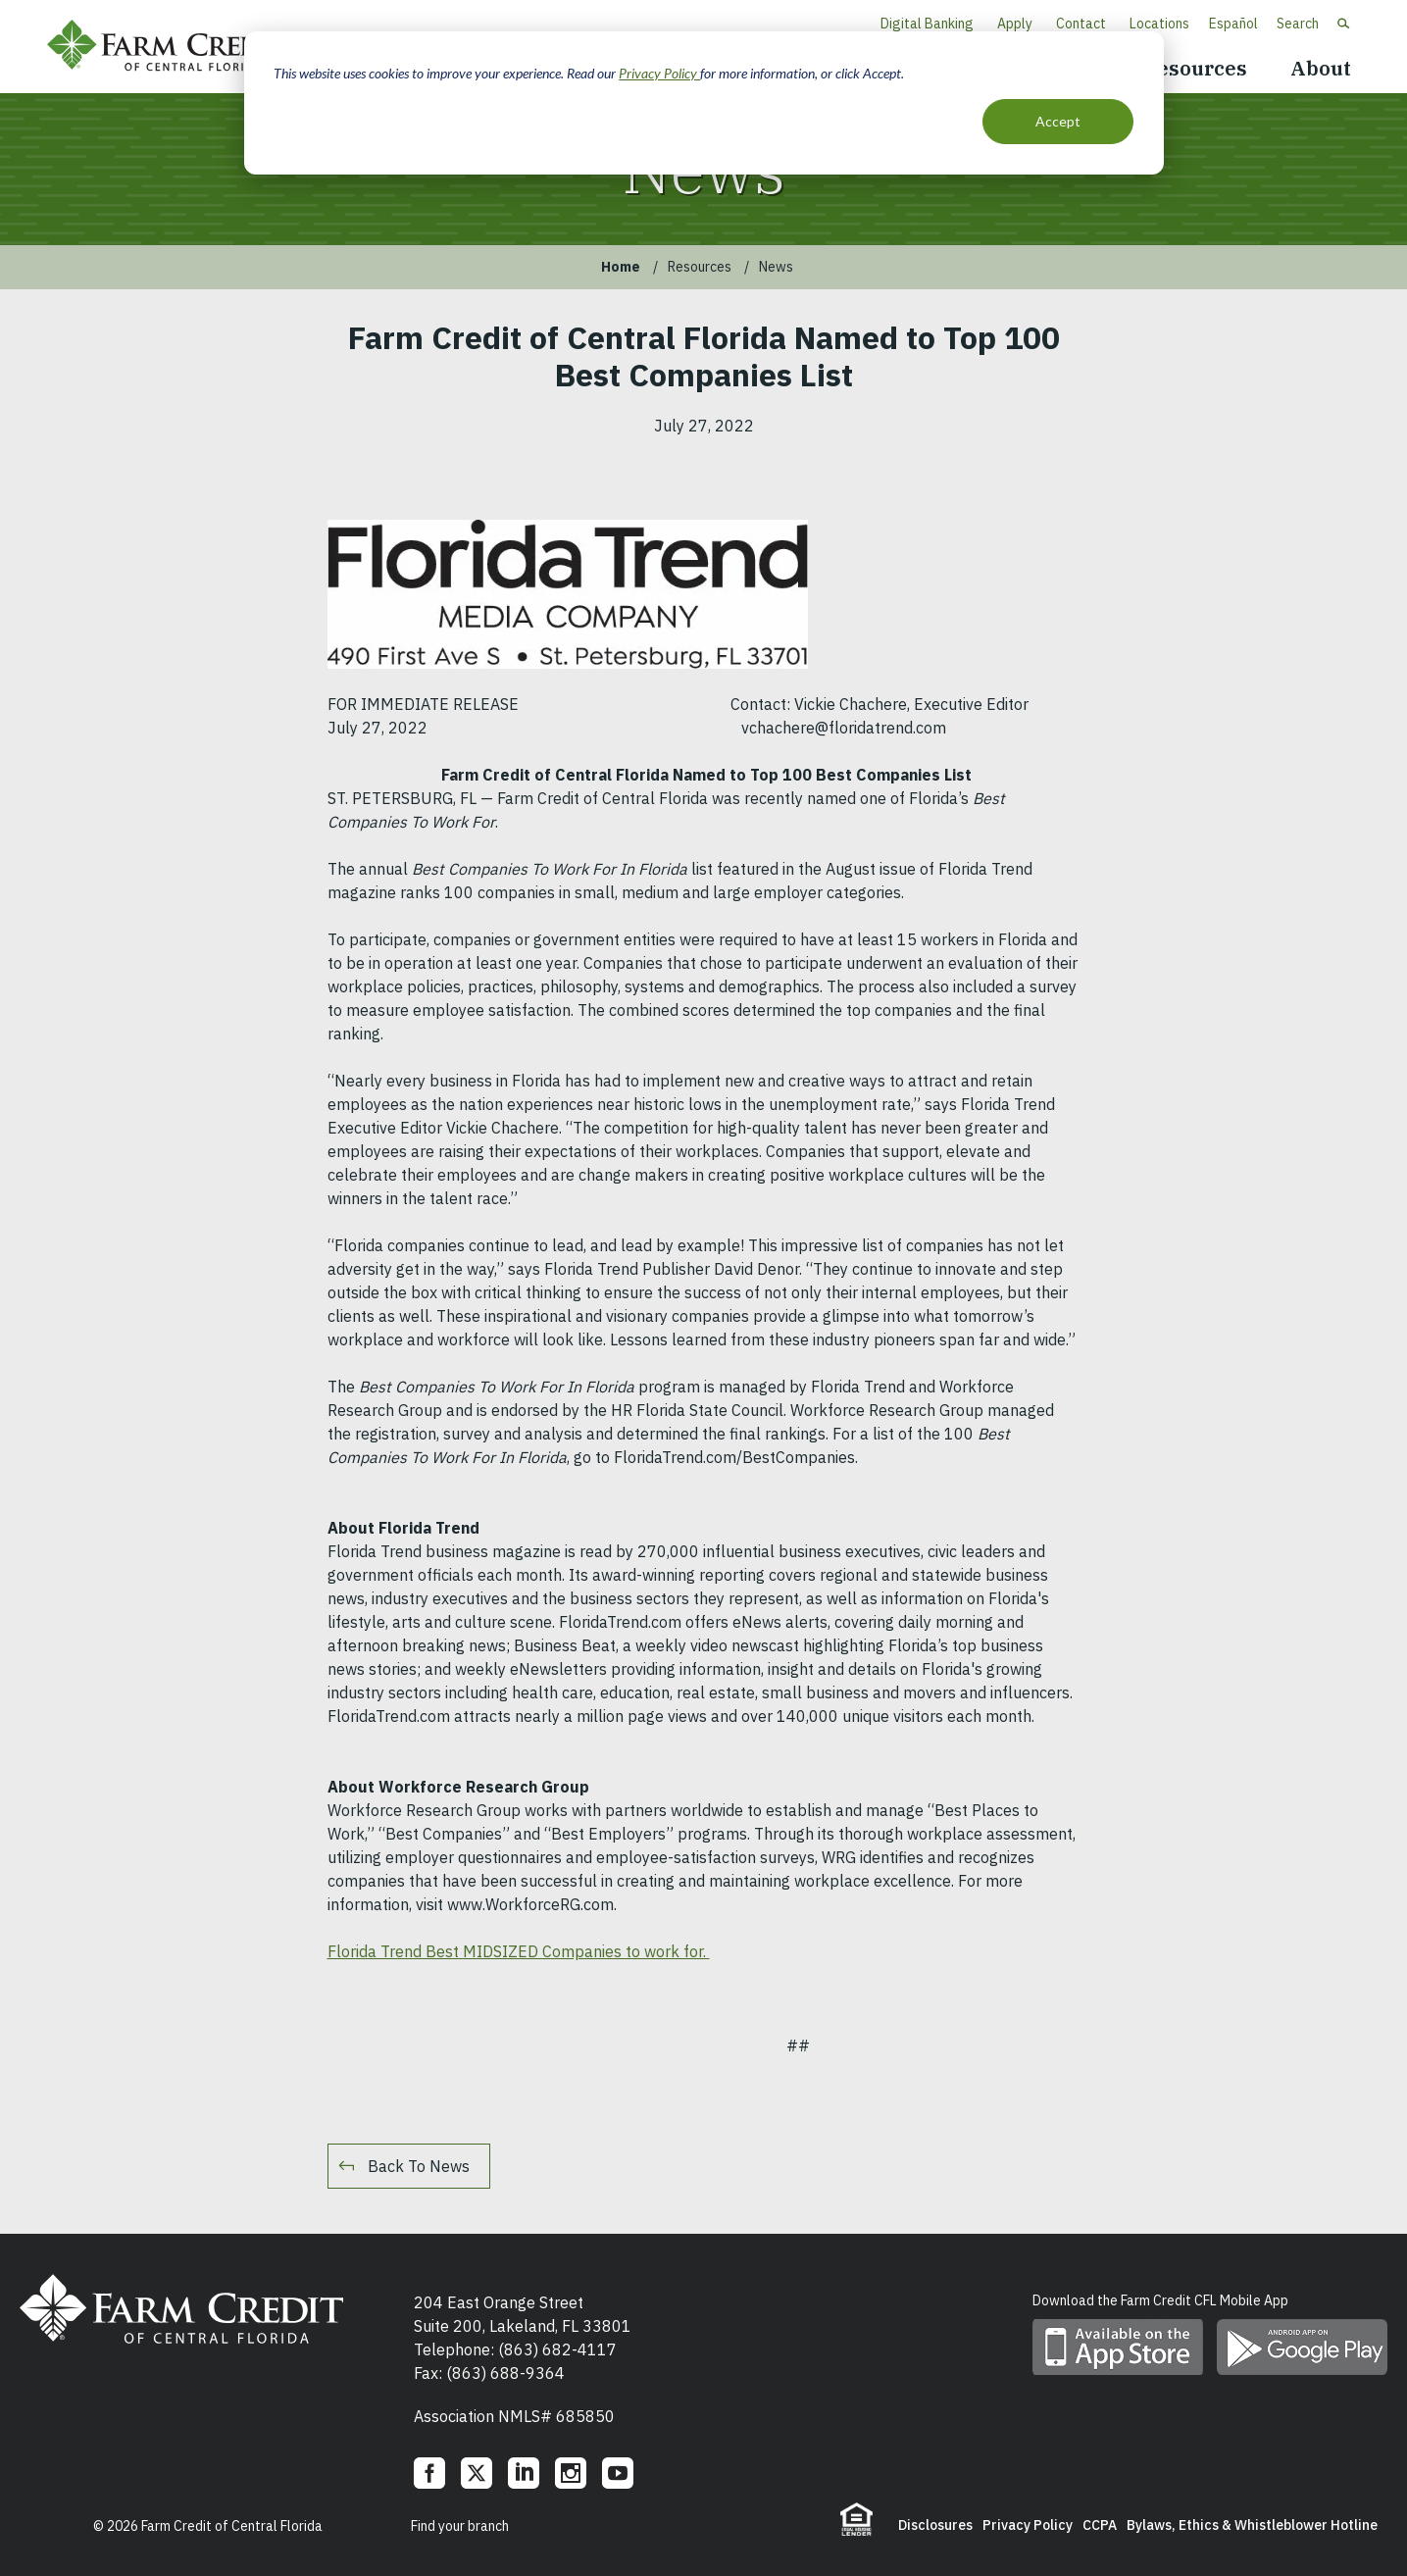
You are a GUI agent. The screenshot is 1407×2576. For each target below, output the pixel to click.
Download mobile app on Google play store (1302, 2347)
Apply (1014, 23)
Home (620, 267)
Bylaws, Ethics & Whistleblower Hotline (1252, 2525)
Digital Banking (927, 23)
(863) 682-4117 (557, 2349)
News (776, 267)
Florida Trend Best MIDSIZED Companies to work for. (518, 1951)
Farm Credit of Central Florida (174, 47)
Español (1233, 23)
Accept (1057, 121)
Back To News (419, 2166)
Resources (1194, 68)
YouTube (617, 2473)
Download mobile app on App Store (1117, 2347)
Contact (1081, 23)
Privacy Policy (659, 73)
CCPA (1099, 2525)
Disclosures (935, 2525)
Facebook (429, 2473)
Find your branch (460, 2526)
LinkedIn (523, 2473)
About (1320, 68)
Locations (1159, 23)
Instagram (570, 2473)
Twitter (476, 2473)
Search (1298, 23)
